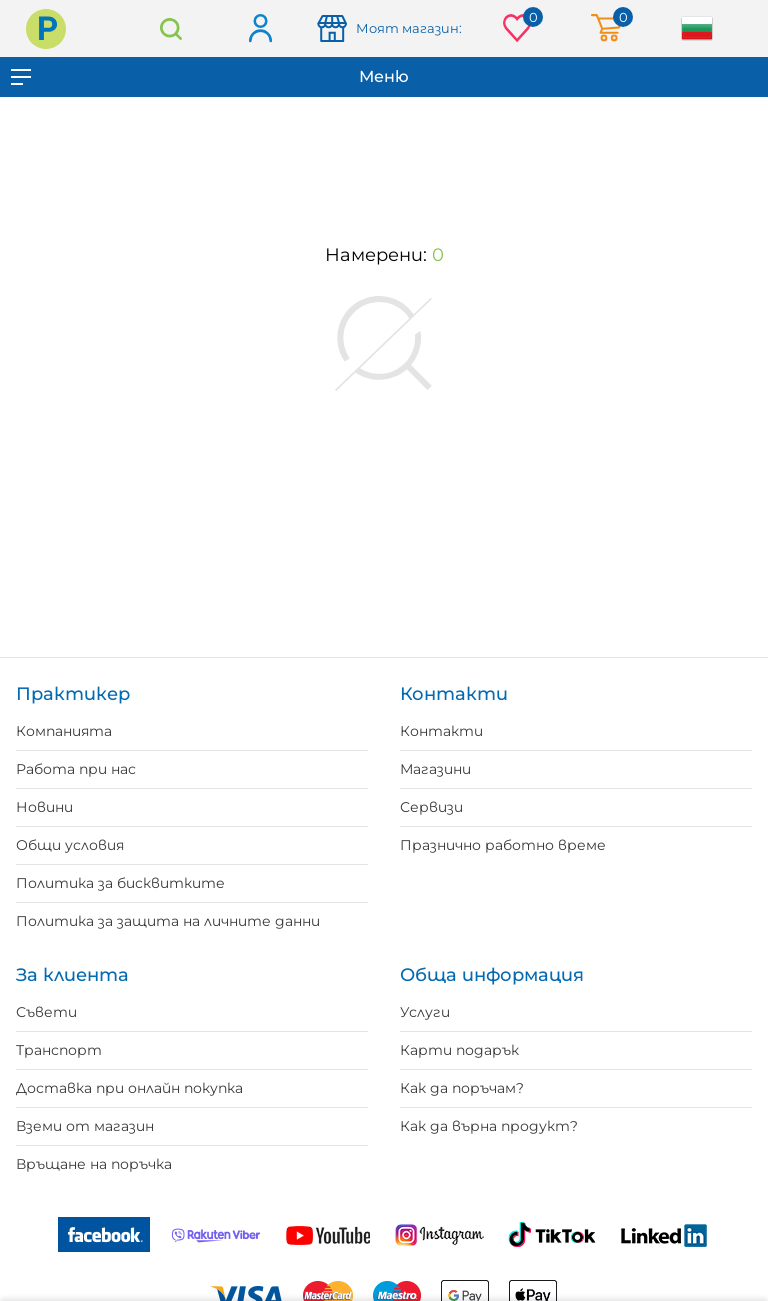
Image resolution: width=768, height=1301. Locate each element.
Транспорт (59, 1050)
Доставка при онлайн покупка (129, 1088)
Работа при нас (76, 769)
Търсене (171, 28)
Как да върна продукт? (489, 1126)
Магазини (435, 769)
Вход (259, 29)
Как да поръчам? (462, 1088)
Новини (44, 807)
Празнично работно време (503, 845)
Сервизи (431, 807)
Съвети (46, 1012)
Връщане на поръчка (94, 1164)
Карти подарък (459, 1050)
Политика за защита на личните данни (168, 921)
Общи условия (70, 845)
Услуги (425, 1012)
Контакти (441, 731)
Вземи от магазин (85, 1126)
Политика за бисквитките (120, 883)
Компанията (64, 731)
